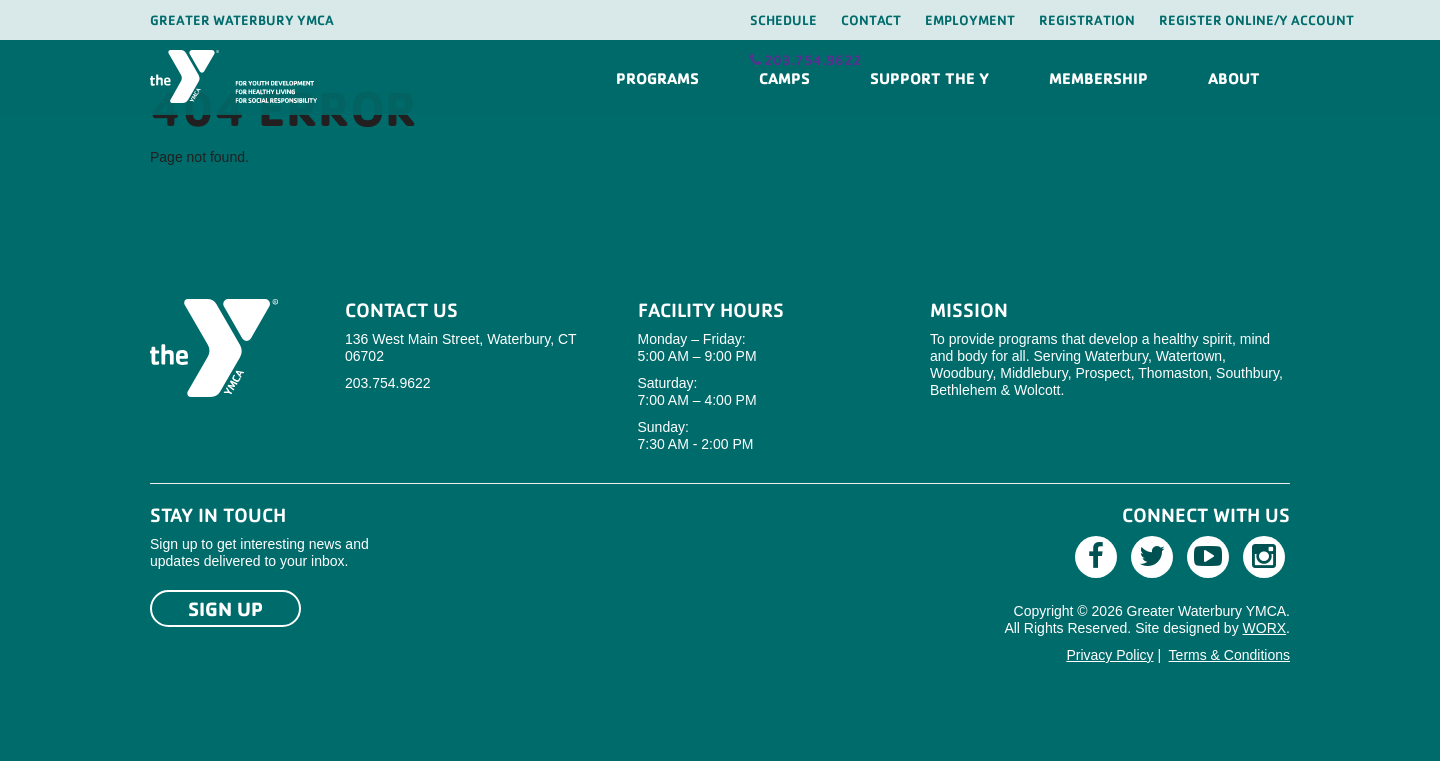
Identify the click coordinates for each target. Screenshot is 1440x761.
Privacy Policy (1109, 655)
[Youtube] (1208, 557)
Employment (970, 20)
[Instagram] (1264, 557)
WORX (1265, 628)
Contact (871, 20)
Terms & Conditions (1229, 655)
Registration (1087, 20)
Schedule (783, 20)
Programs (657, 78)
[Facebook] (1096, 557)
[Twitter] (1152, 557)
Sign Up (225, 608)
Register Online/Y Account (1256, 20)
